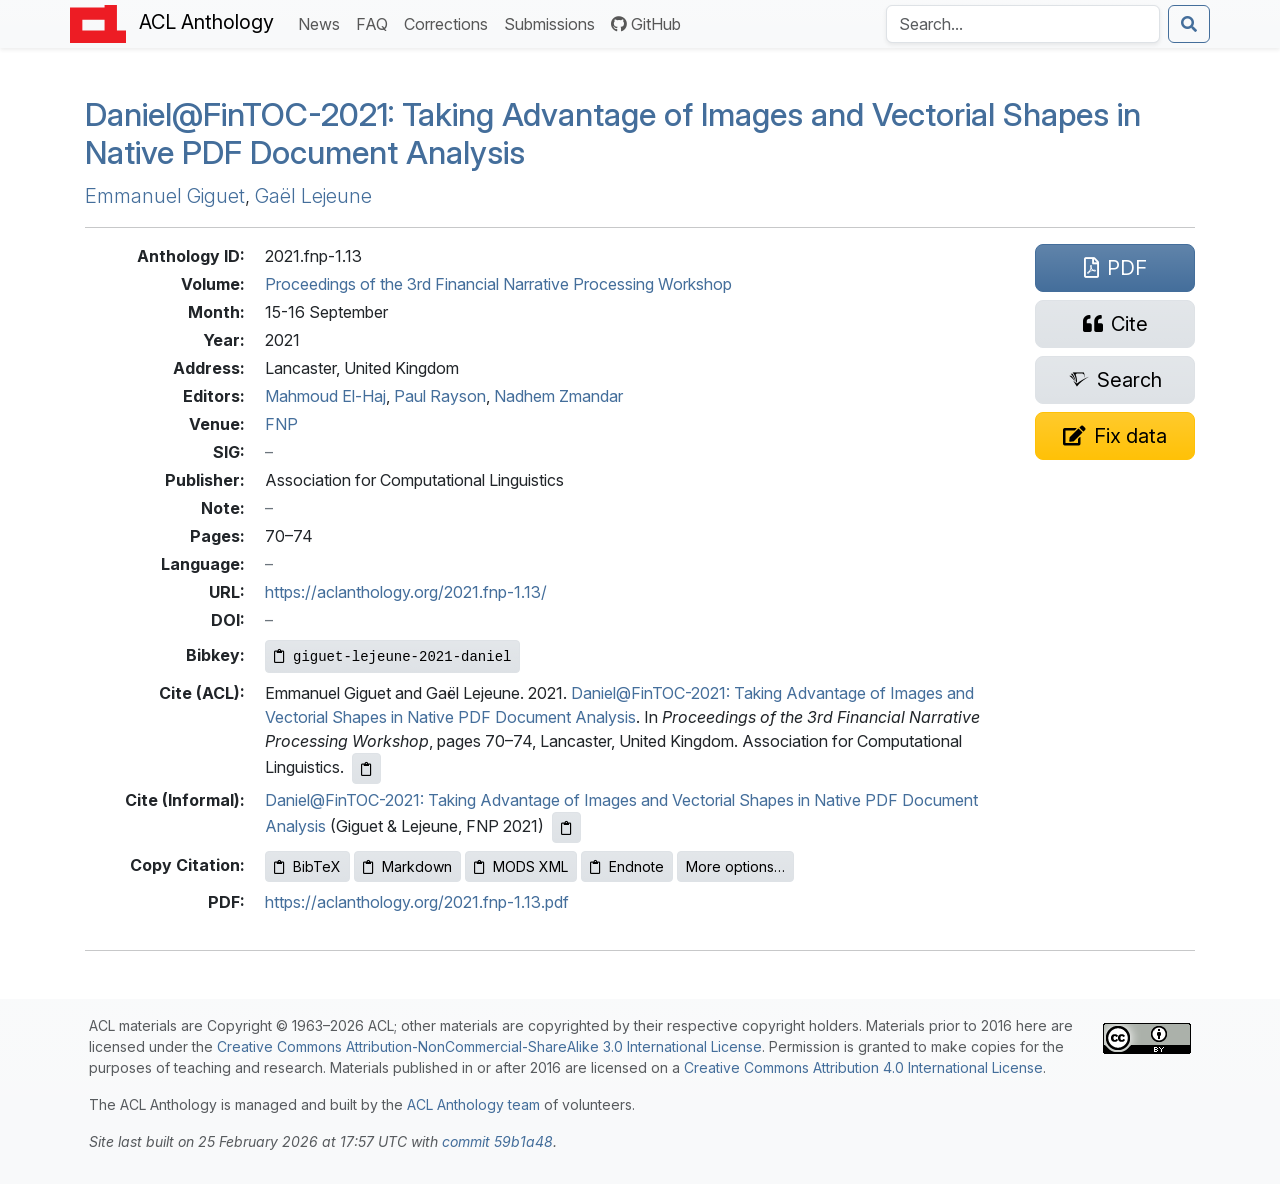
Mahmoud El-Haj (325, 396)
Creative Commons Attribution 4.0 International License (863, 1067)
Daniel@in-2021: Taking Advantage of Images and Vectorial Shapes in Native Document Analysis (613, 133)
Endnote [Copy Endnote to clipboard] (627, 866)
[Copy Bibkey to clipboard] (392, 656)
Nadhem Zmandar (558, 396)
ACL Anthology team (473, 1104)
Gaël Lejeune (313, 196)
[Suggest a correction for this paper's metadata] (1115, 436)
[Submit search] (1189, 24)
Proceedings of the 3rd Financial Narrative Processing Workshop (498, 284)
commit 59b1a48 (497, 1141)
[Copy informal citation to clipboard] (566, 827)
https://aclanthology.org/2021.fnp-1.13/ (406, 592)
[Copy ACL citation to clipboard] (366, 768)
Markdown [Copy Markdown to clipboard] (407, 866)
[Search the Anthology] (1023, 24)
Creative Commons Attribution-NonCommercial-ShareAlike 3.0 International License (489, 1046)
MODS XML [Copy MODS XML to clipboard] (521, 866)
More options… (735, 866)
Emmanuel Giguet (165, 196)
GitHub (646, 24)
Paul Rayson (440, 396)
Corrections (450, 22)
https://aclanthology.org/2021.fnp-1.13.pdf (417, 902)
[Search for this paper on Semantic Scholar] (1115, 380)
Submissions (553, 22)
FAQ (376, 22)
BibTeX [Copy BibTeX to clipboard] (307, 866)
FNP (281, 424)
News (323, 22)
